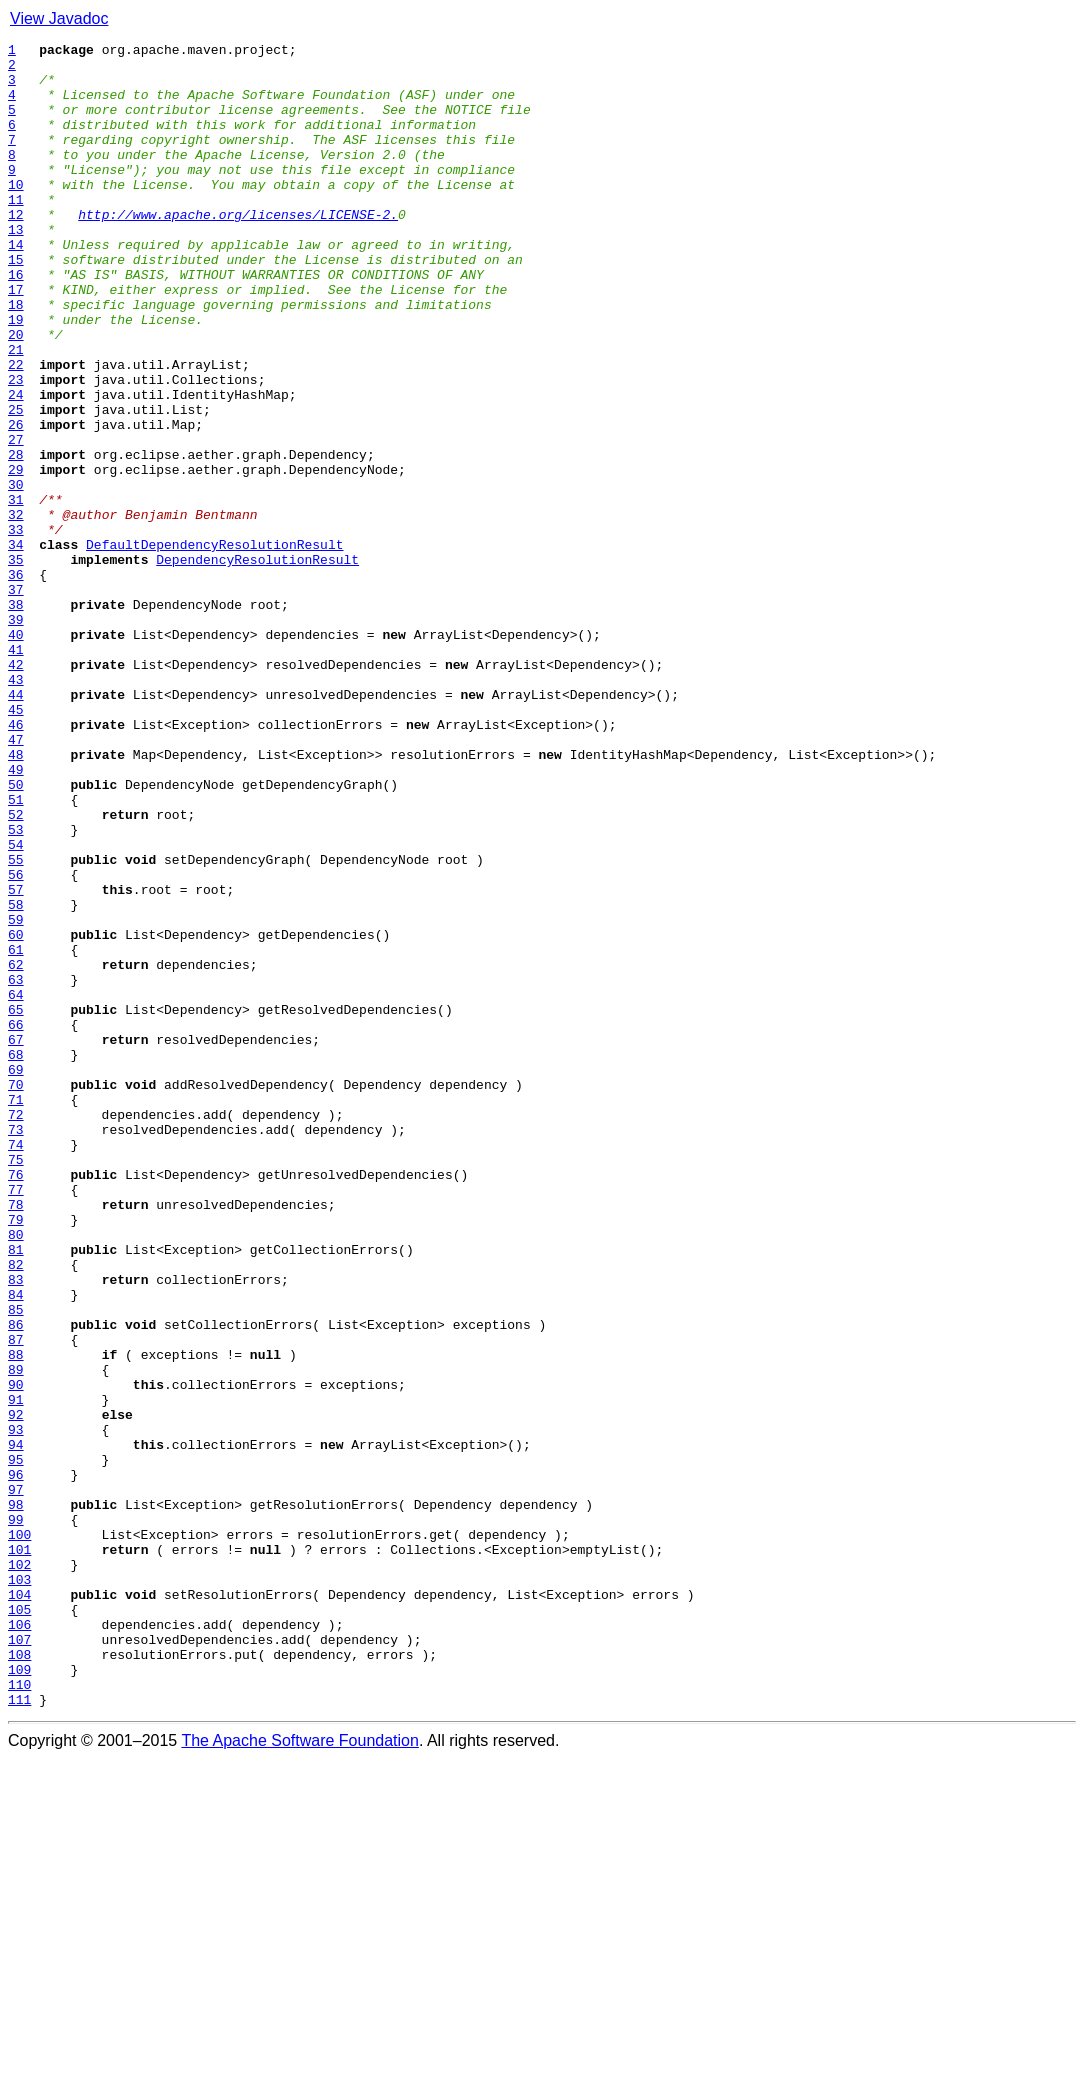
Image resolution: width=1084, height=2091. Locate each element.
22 (16, 430)
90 (16, 1654)
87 (16, 1600)
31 (16, 592)
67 (16, 1240)
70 (16, 1294)
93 (16, 1708)
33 (16, 628)
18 (16, 358)
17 (16, 340)
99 (16, 1816)
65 (16, 1204)
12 (16, 250)
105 (19, 1924)
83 (16, 1528)
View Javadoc (59, 18)
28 (16, 538)
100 (19, 1834)
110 (19, 2014)
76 (16, 1402)
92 (16, 1690)
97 (16, 1780)
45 (16, 844)
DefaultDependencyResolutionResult (214, 646)
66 (16, 1222)
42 (16, 790)
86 (16, 1582)
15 (16, 304)
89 (16, 1636)
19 (16, 376)
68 (16, 1258)
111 (19, 2032)
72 (16, 1330)
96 (16, 1762)
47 (16, 880)
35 (16, 664)
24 (16, 466)
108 (19, 1978)
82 (16, 1510)
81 (16, 1492)
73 (16, 1348)
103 (19, 1888)
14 (16, 286)
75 (16, 1384)
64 (16, 1186)
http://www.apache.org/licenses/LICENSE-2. (238, 250)
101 (19, 1852)
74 (16, 1366)
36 (16, 682)
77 (16, 1420)
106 (19, 1942)
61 (16, 1132)
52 (16, 970)
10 (16, 214)
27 (16, 520)
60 (16, 1114)
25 (16, 484)
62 (16, 1150)
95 (16, 1744)
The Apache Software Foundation (300, 2073)
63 (16, 1168)
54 (16, 1006)
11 (16, 232)
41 (16, 772)
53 (16, 988)
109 (19, 1996)
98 (16, 1798)
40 (16, 754)
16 (16, 322)
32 (16, 610)
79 (16, 1456)
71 (16, 1312)
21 (16, 412)
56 (16, 1042)
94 (16, 1726)
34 (16, 646)
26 (16, 502)
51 (16, 952)
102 (19, 1870)
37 (16, 700)
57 (16, 1060)
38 (16, 718)
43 (16, 808)
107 (19, 1960)
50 (16, 934)
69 (16, 1276)
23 (16, 448)
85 (16, 1564)
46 (16, 862)
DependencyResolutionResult (257, 664)
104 (19, 1906)
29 (16, 556)
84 (16, 1546)
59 (16, 1096)
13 (16, 268)
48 (16, 898)
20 (16, 394)
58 (16, 1078)
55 (16, 1024)
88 (16, 1618)
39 (16, 736)
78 (16, 1438)
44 (16, 826)
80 (16, 1474)
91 (16, 1672)
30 (16, 574)
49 (16, 916)
